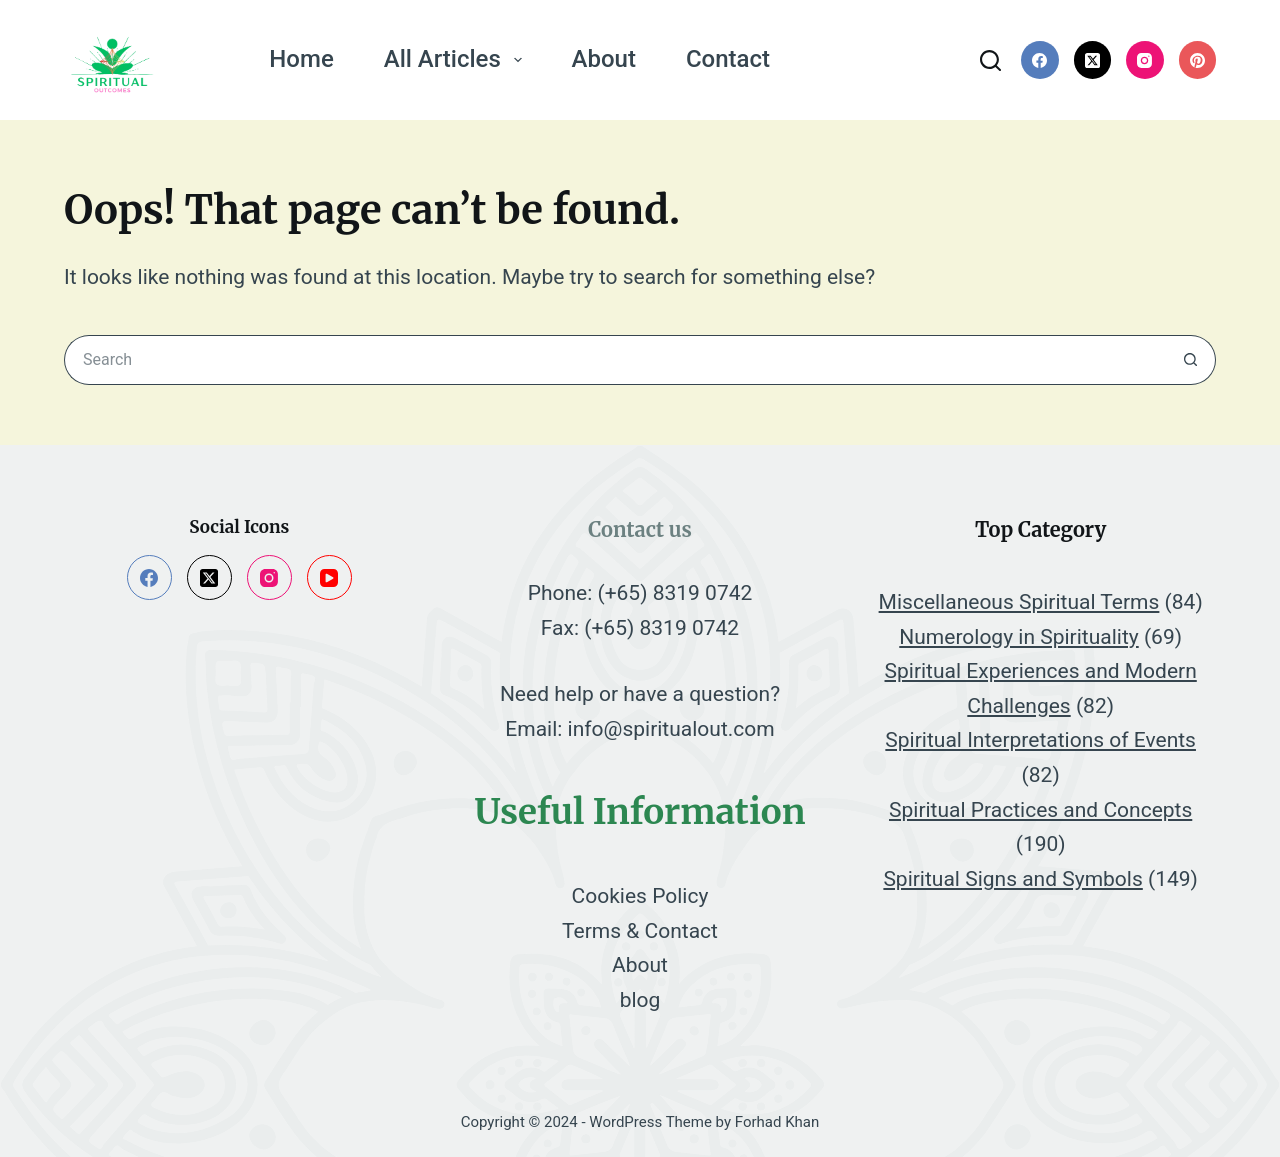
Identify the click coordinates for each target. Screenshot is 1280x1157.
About (604, 59)
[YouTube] (329, 577)
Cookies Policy (640, 896)
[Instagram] (1145, 60)
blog (640, 1000)
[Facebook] (1040, 60)
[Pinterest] (1198, 60)
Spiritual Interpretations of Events (1040, 740)
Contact (728, 59)
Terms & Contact (640, 931)
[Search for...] (615, 360)
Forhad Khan (777, 1122)
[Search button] (1191, 360)
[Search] (990, 60)
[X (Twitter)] (1093, 60)
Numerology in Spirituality (1018, 637)
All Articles (457, 59)
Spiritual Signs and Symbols (1012, 879)
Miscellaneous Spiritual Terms (1019, 602)
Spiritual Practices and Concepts (1040, 810)
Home (301, 59)
